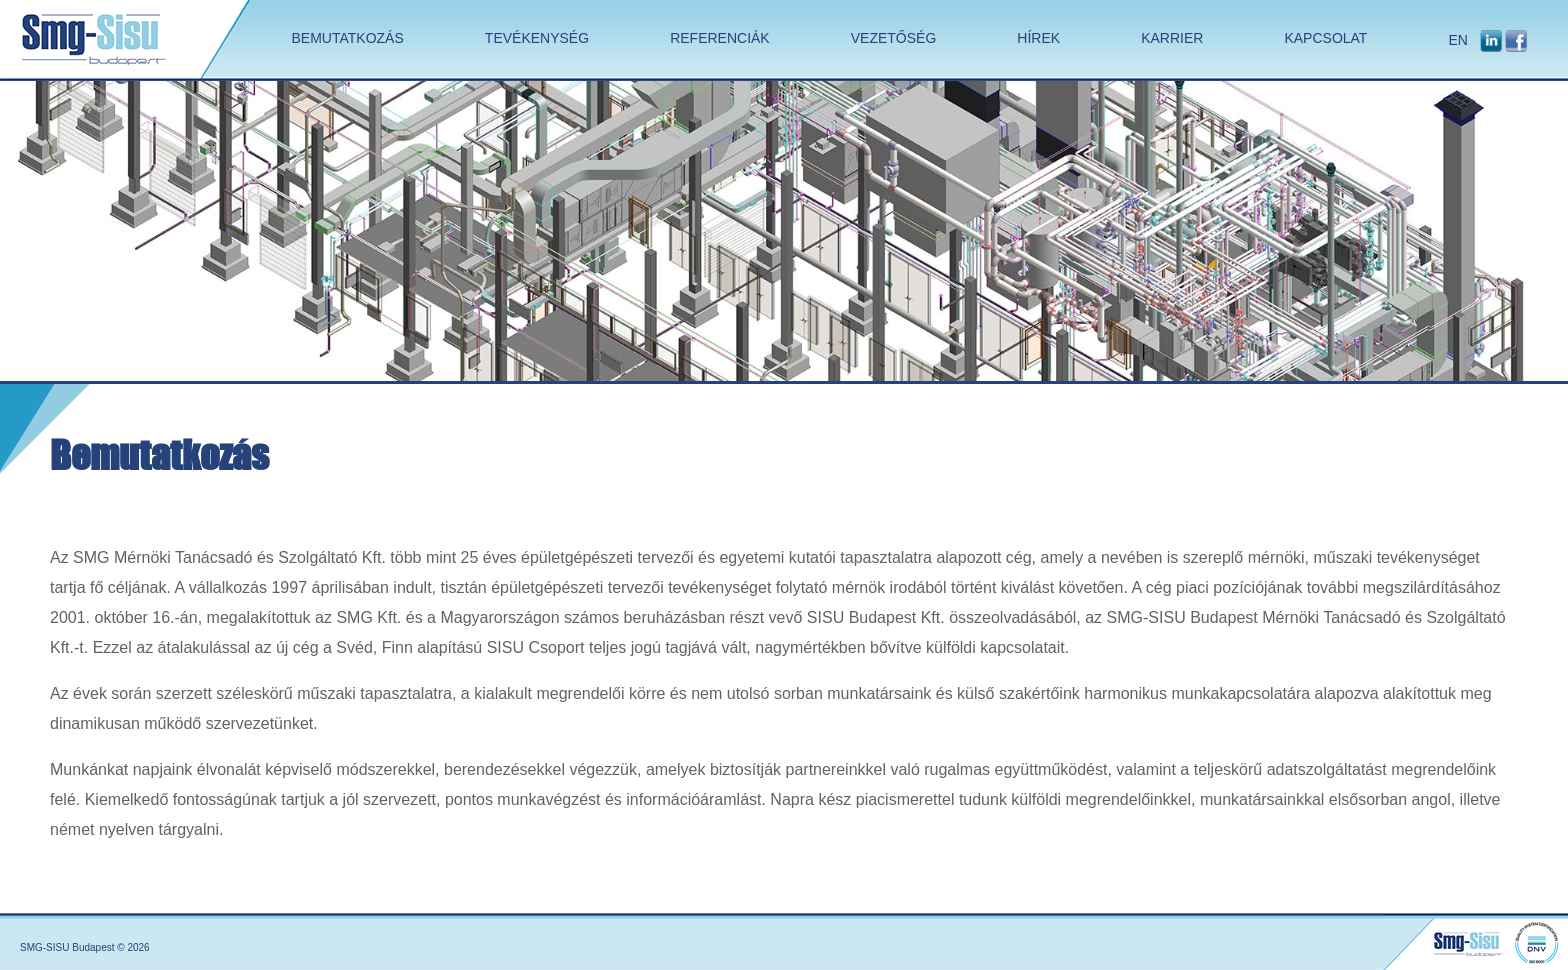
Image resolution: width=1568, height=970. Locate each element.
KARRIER (1172, 38)
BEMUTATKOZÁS (348, 38)
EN (1457, 40)
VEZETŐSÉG (894, 38)
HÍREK (1038, 38)
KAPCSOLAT (1325, 38)
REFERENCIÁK (720, 38)
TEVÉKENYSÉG (537, 38)
